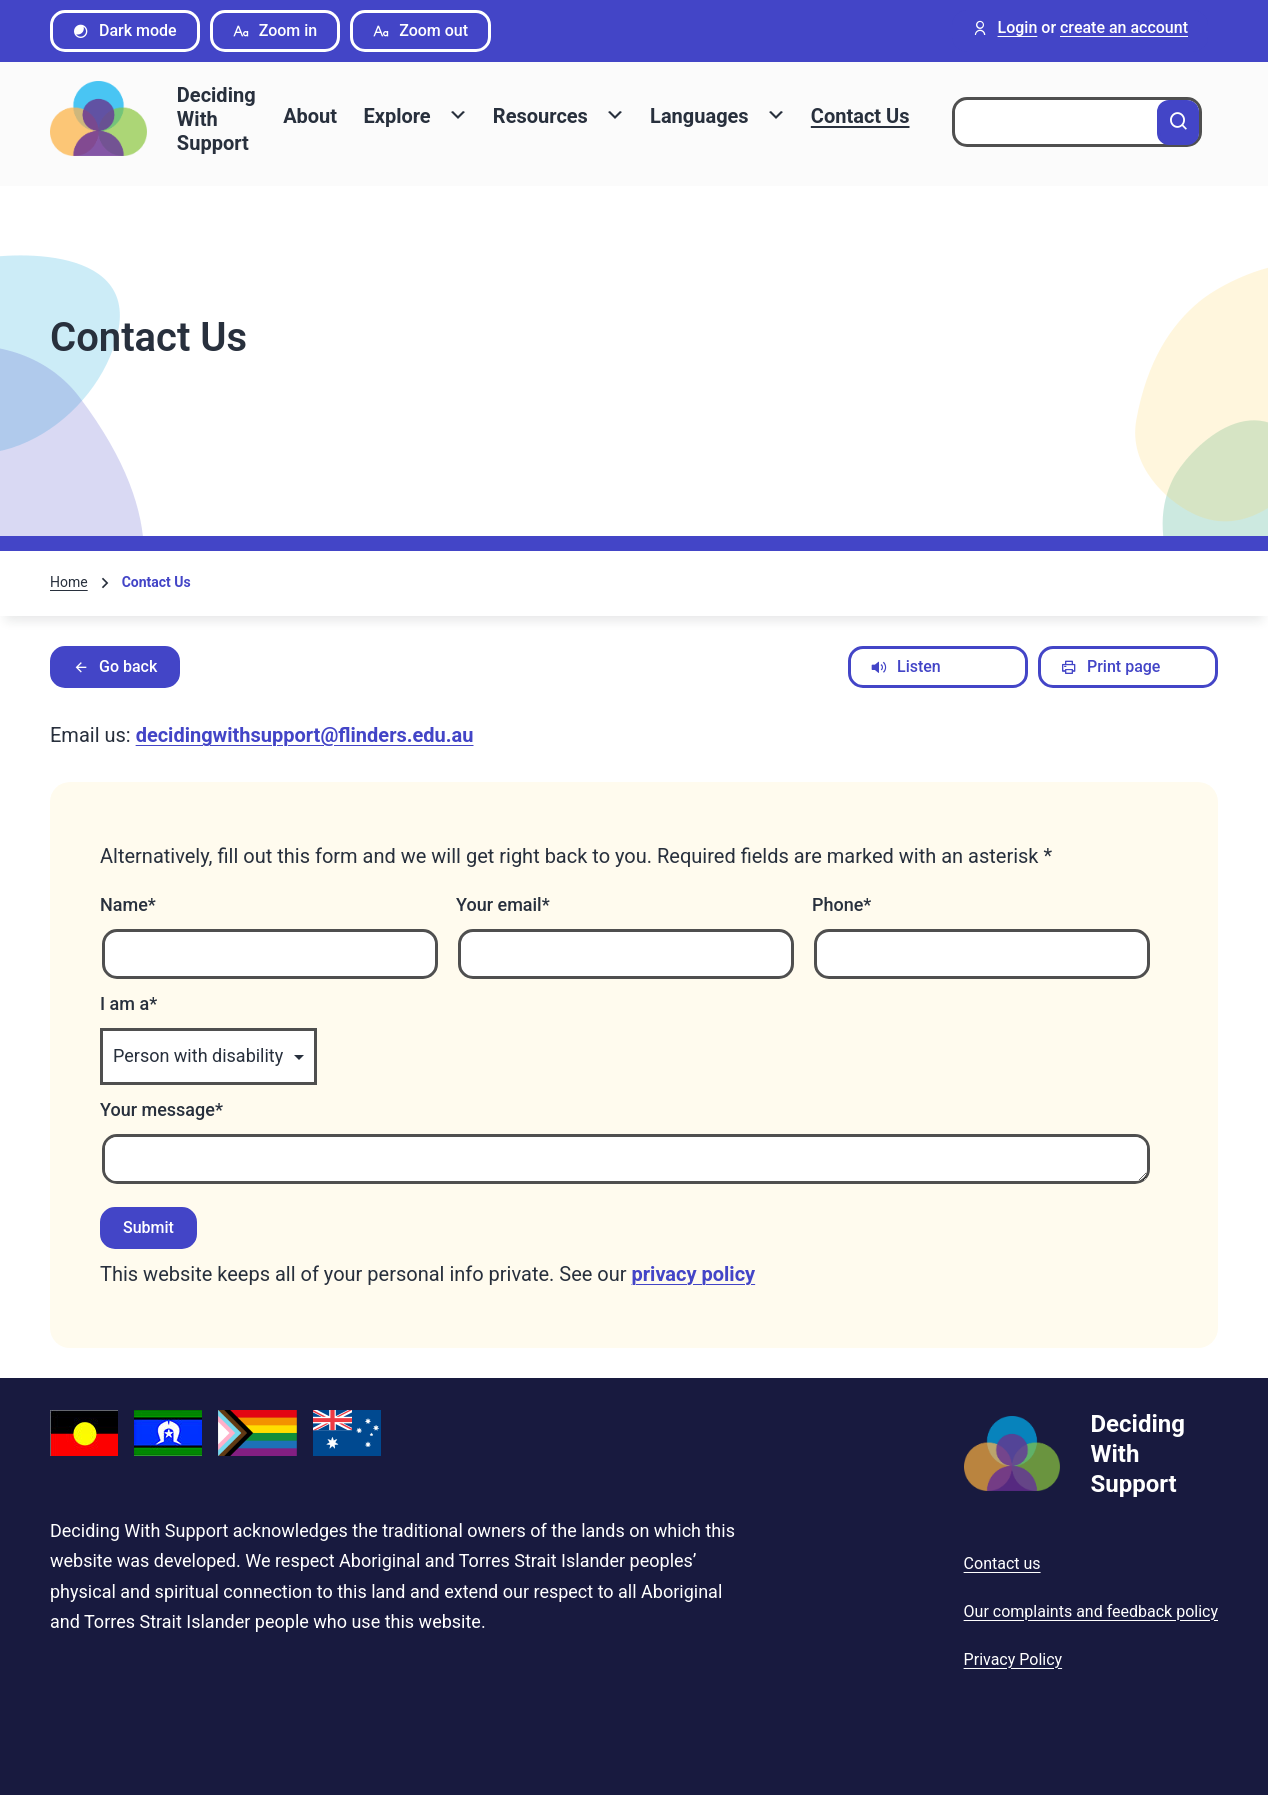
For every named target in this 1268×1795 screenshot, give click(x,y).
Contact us (1002, 1563)
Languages (699, 116)
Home (69, 582)
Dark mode (125, 30)
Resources (540, 116)
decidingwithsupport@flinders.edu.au (305, 735)
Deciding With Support (216, 119)
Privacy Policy (1013, 1659)
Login (1018, 28)
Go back (115, 666)
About (310, 116)
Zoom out (420, 30)
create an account (1124, 28)
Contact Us (860, 116)
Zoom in (275, 30)
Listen (906, 666)
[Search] (1178, 122)
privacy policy (694, 1274)
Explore (396, 116)
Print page (1110, 666)
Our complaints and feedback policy (1091, 1611)
